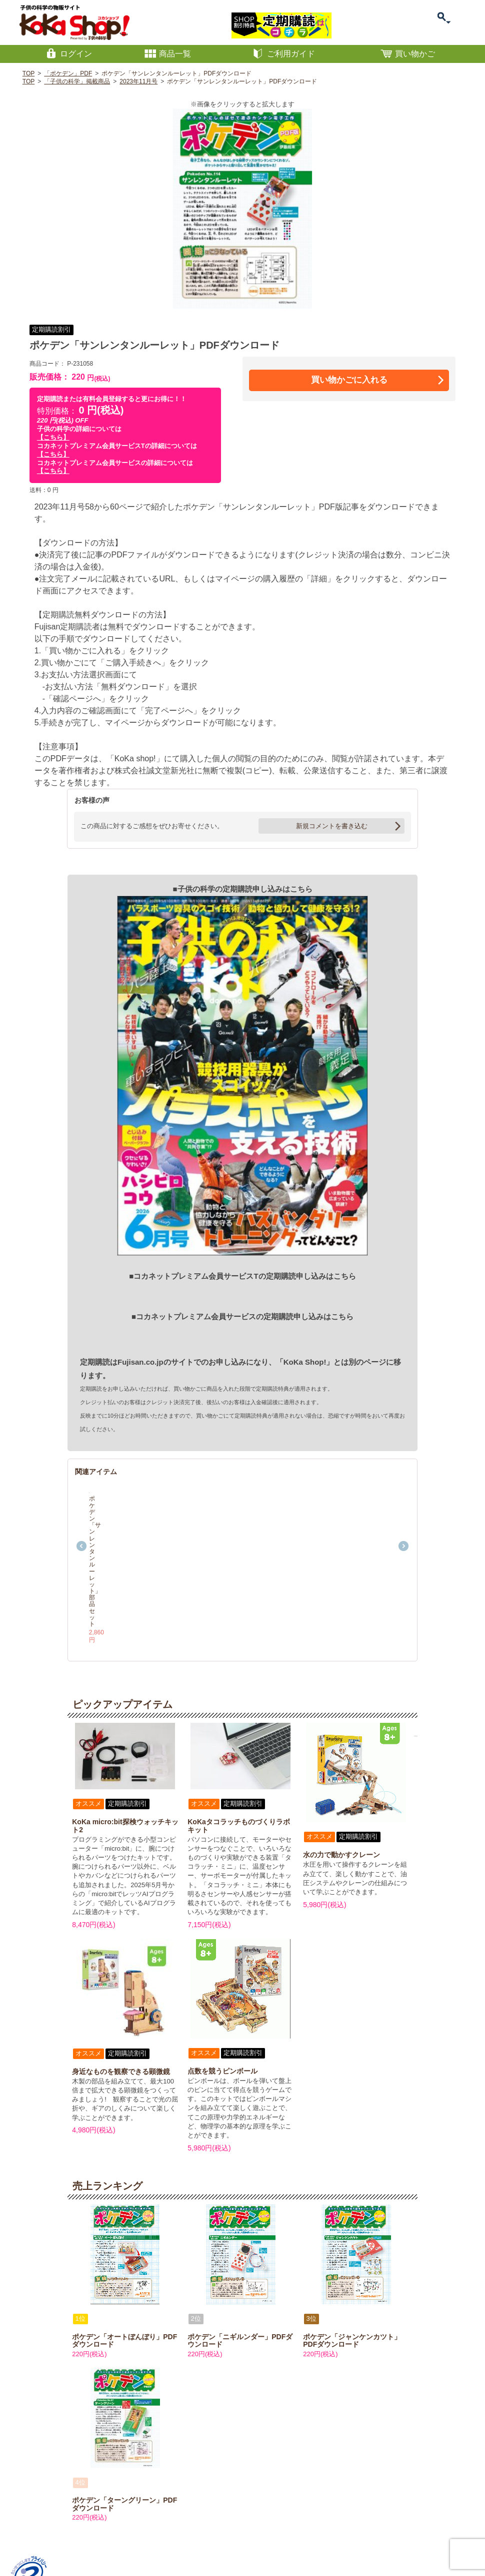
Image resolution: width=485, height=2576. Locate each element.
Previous (81, 1503)
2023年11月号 (139, 81)
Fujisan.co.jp (141, 1362)
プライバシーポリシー (155, 2529)
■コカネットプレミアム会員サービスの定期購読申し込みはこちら (243, 1316)
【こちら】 (53, 437)
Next (403, 1503)
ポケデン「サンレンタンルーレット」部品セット (128, 1542)
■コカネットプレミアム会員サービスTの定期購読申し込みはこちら (242, 1276)
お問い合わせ (35, 2529)
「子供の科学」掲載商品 (77, 81)
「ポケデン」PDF (68, 73)
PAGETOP (448, 2512)
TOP (28, 73)
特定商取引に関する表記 (90, 2529)
